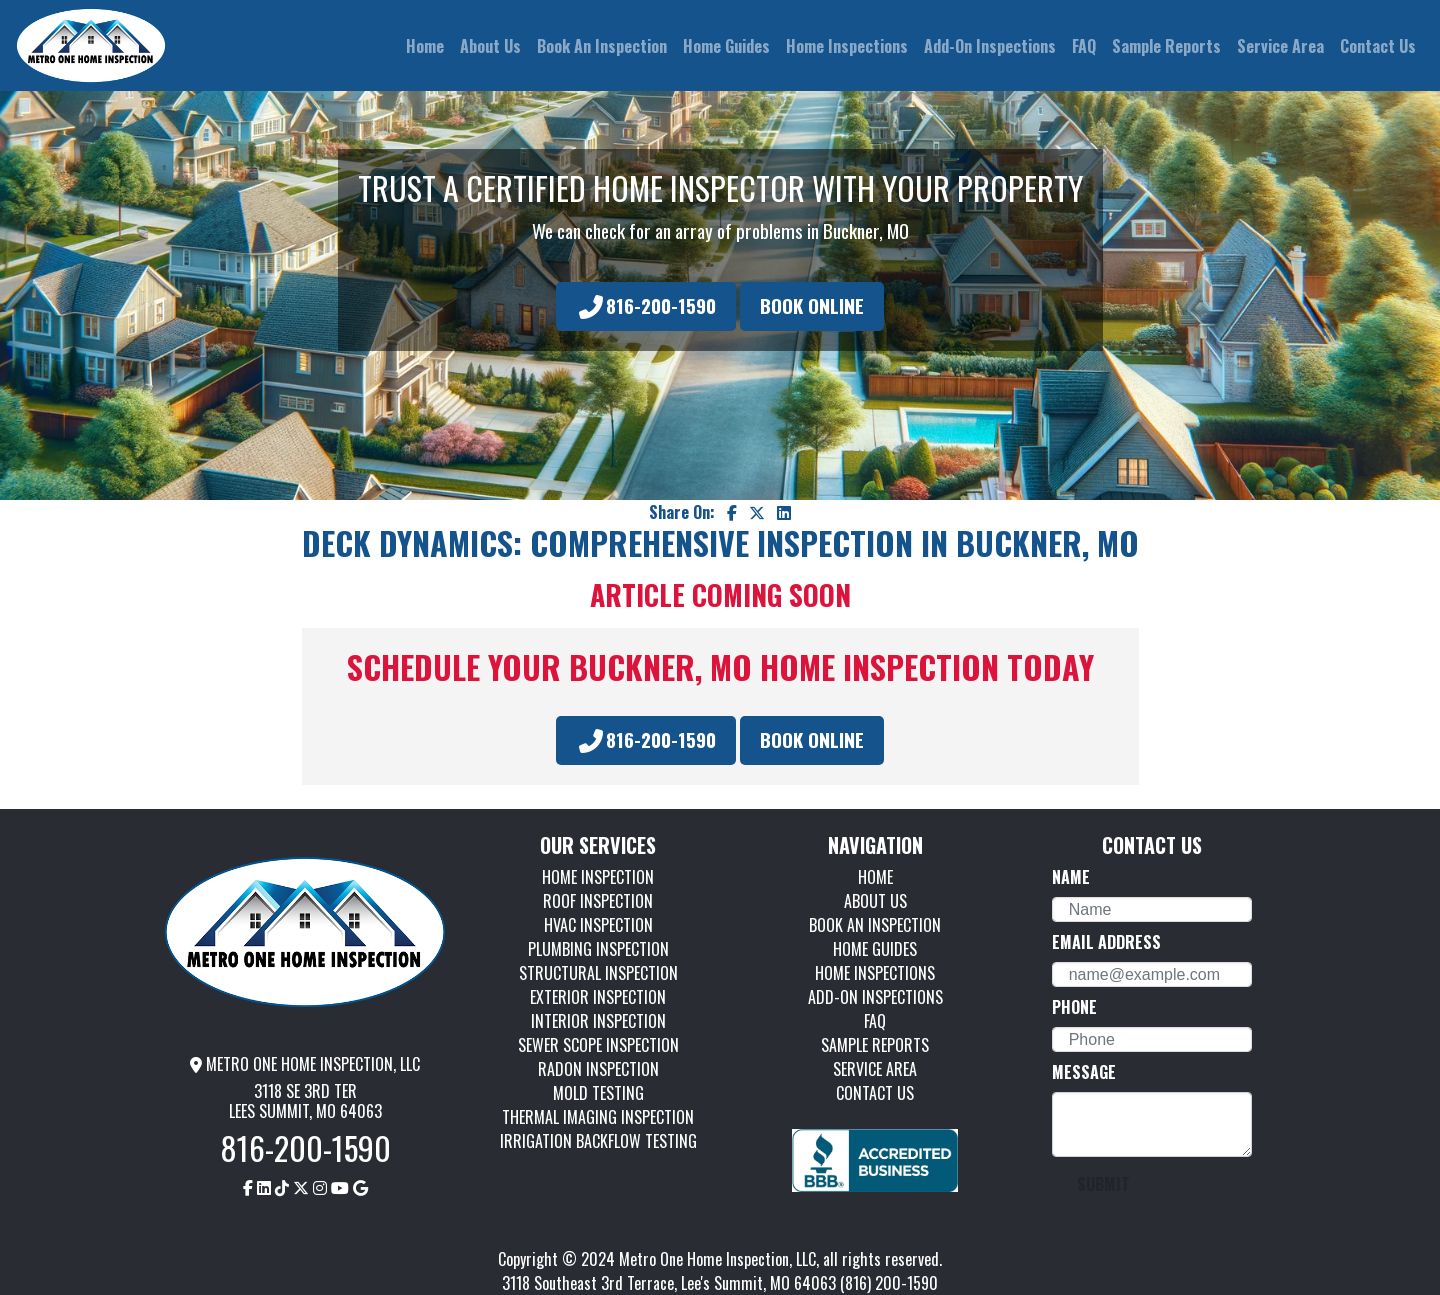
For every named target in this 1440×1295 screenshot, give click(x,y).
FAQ (875, 1021)
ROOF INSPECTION (598, 901)
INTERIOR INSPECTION (598, 1021)
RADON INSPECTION (598, 1069)
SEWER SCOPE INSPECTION (598, 1045)
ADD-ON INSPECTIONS (875, 997)
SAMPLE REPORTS (875, 1045)
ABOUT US (875, 901)
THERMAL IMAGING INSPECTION (598, 1117)
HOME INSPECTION (598, 877)
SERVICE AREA (875, 1069)
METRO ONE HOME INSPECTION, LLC (305, 1064)
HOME (875, 877)
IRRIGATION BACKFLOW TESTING (598, 1141)
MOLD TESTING (598, 1093)
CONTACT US (875, 1093)
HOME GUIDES (875, 949)
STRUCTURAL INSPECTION (598, 973)
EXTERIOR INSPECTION (598, 997)
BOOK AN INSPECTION (875, 925)
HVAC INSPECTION (598, 925)
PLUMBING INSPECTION (598, 949)
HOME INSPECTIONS (875, 973)
